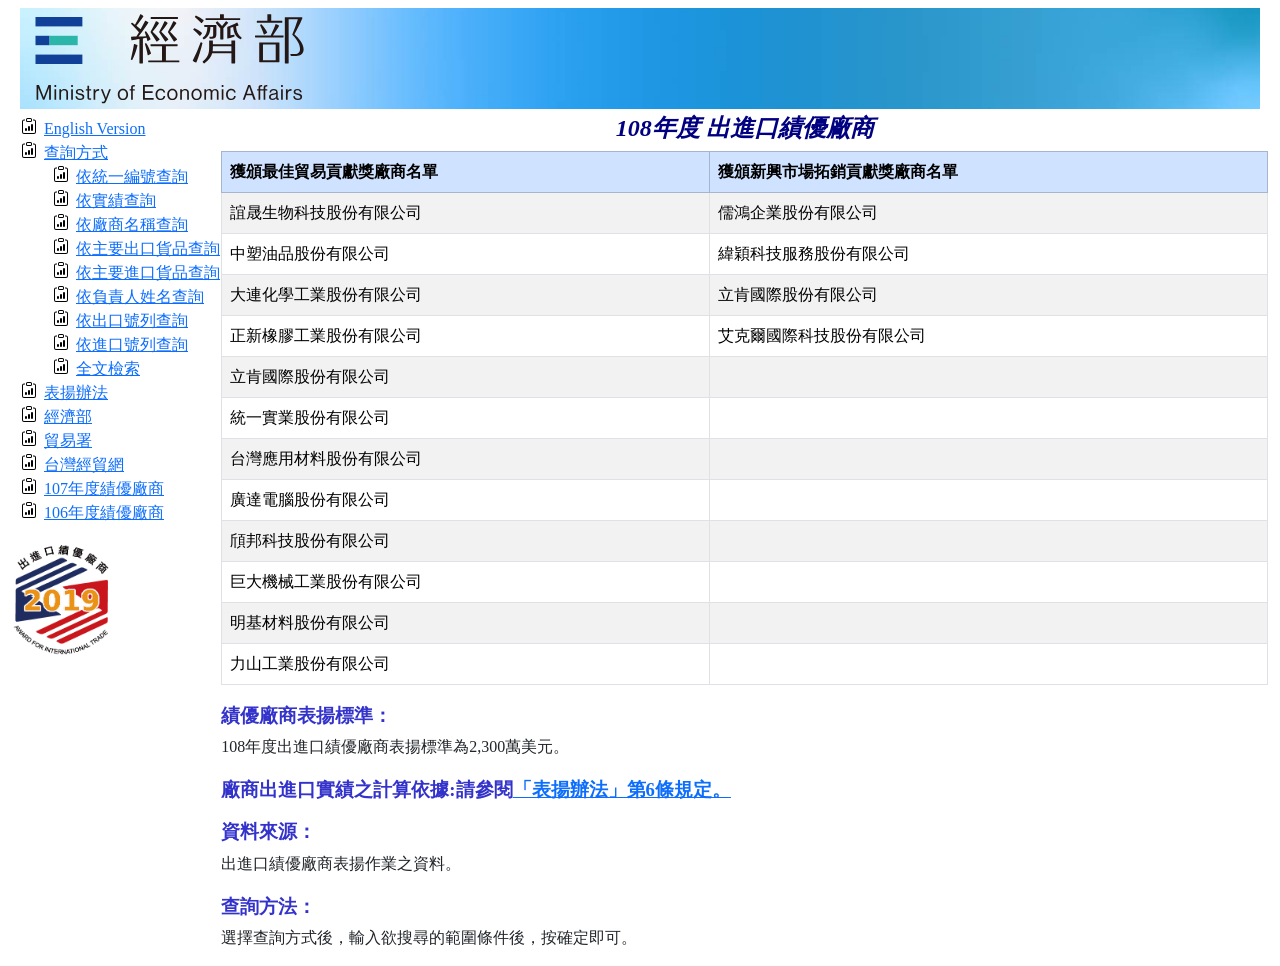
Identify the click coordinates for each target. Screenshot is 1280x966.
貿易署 (68, 440)
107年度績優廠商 (104, 488)
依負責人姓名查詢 (140, 296)
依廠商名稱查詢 (132, 224)
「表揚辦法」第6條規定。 (622, 789)
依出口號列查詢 (132, 320)
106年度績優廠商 (104, 512)
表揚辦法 (76, 392)
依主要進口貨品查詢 (148, 272)
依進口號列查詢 (132, 344)
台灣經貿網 (84, 464)
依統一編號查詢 (132, 176)
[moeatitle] (640, 56)
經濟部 (68, 416)
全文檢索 (108, 368)
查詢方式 (76, 152)
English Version (94, 128)
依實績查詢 (116, 200)
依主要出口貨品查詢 (148, 248)
